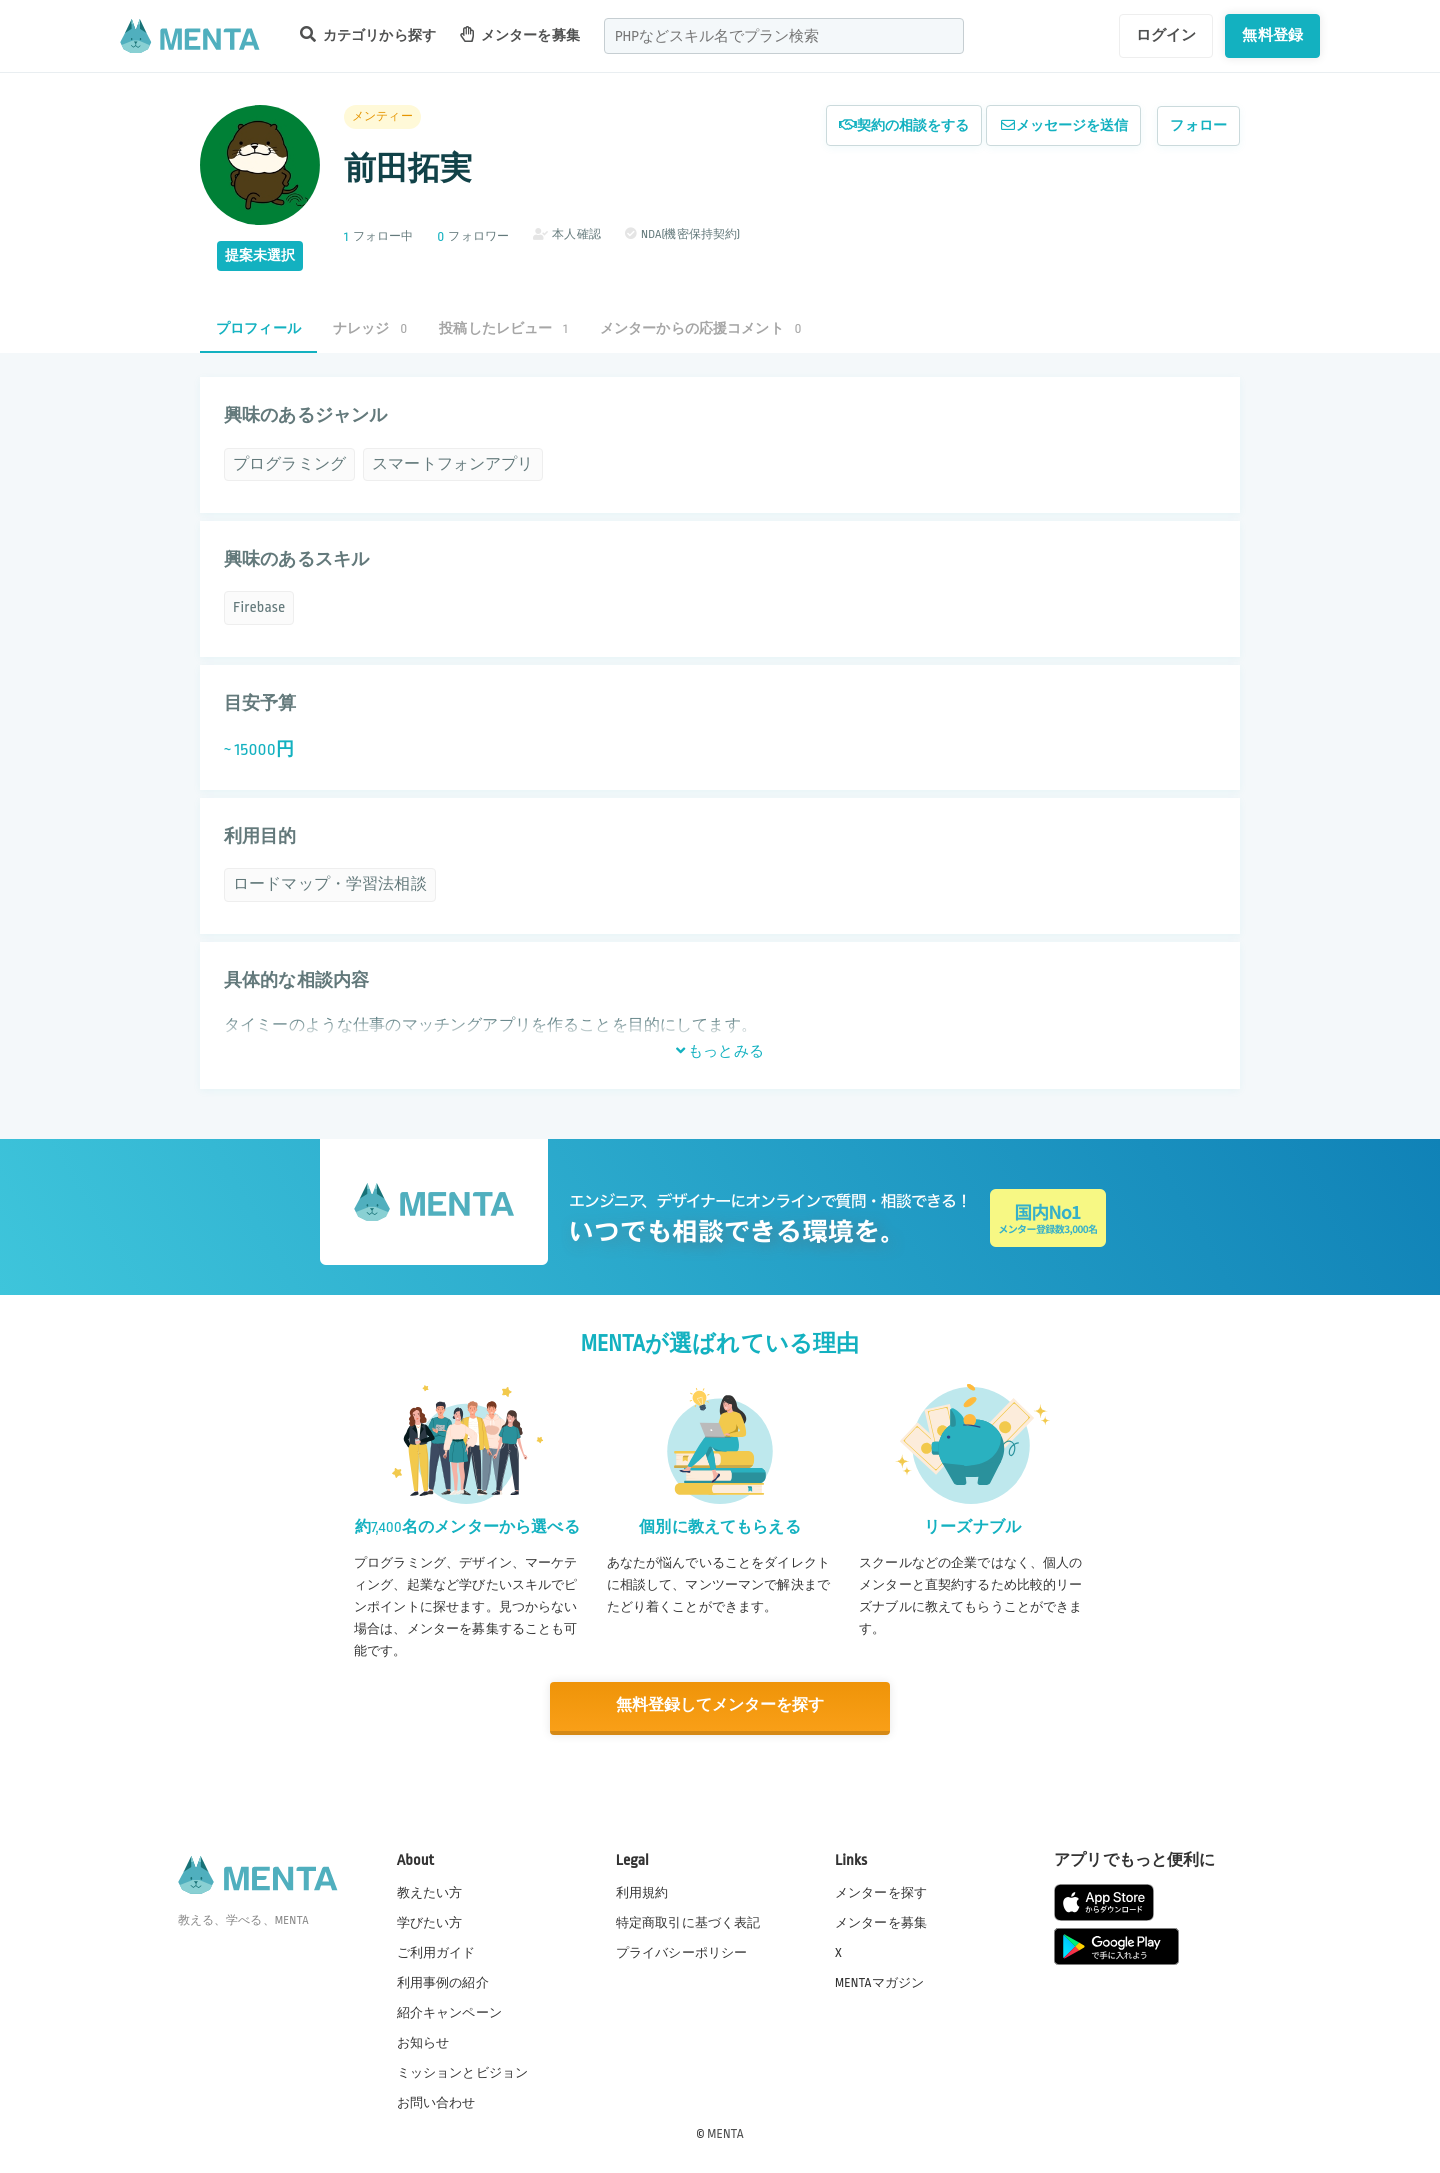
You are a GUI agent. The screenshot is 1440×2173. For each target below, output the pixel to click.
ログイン (1166, 35)
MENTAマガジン (879, 1982)
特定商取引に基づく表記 (688, 1922)
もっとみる (720, 1051)
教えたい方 (430, 1891)
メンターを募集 (520, 34)
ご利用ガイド (436, 1952)
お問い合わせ (436, 2102)
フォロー (1198, 125)
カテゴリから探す (368, 34)
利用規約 (642, 1891)
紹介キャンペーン (449, 2012)
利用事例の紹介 (443, 1982)
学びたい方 (430, 1922)
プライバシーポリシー (682, 1952)
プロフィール (258, 328)
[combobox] (784, 36)
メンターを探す (881, 1891)
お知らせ (423, 2042)
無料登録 (1272, 35)
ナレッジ (370, 328)
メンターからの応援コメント (701, 328)
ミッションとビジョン (463, 2072)
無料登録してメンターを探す (720, 1705)
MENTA (725, 2132)
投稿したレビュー (503, 328)
